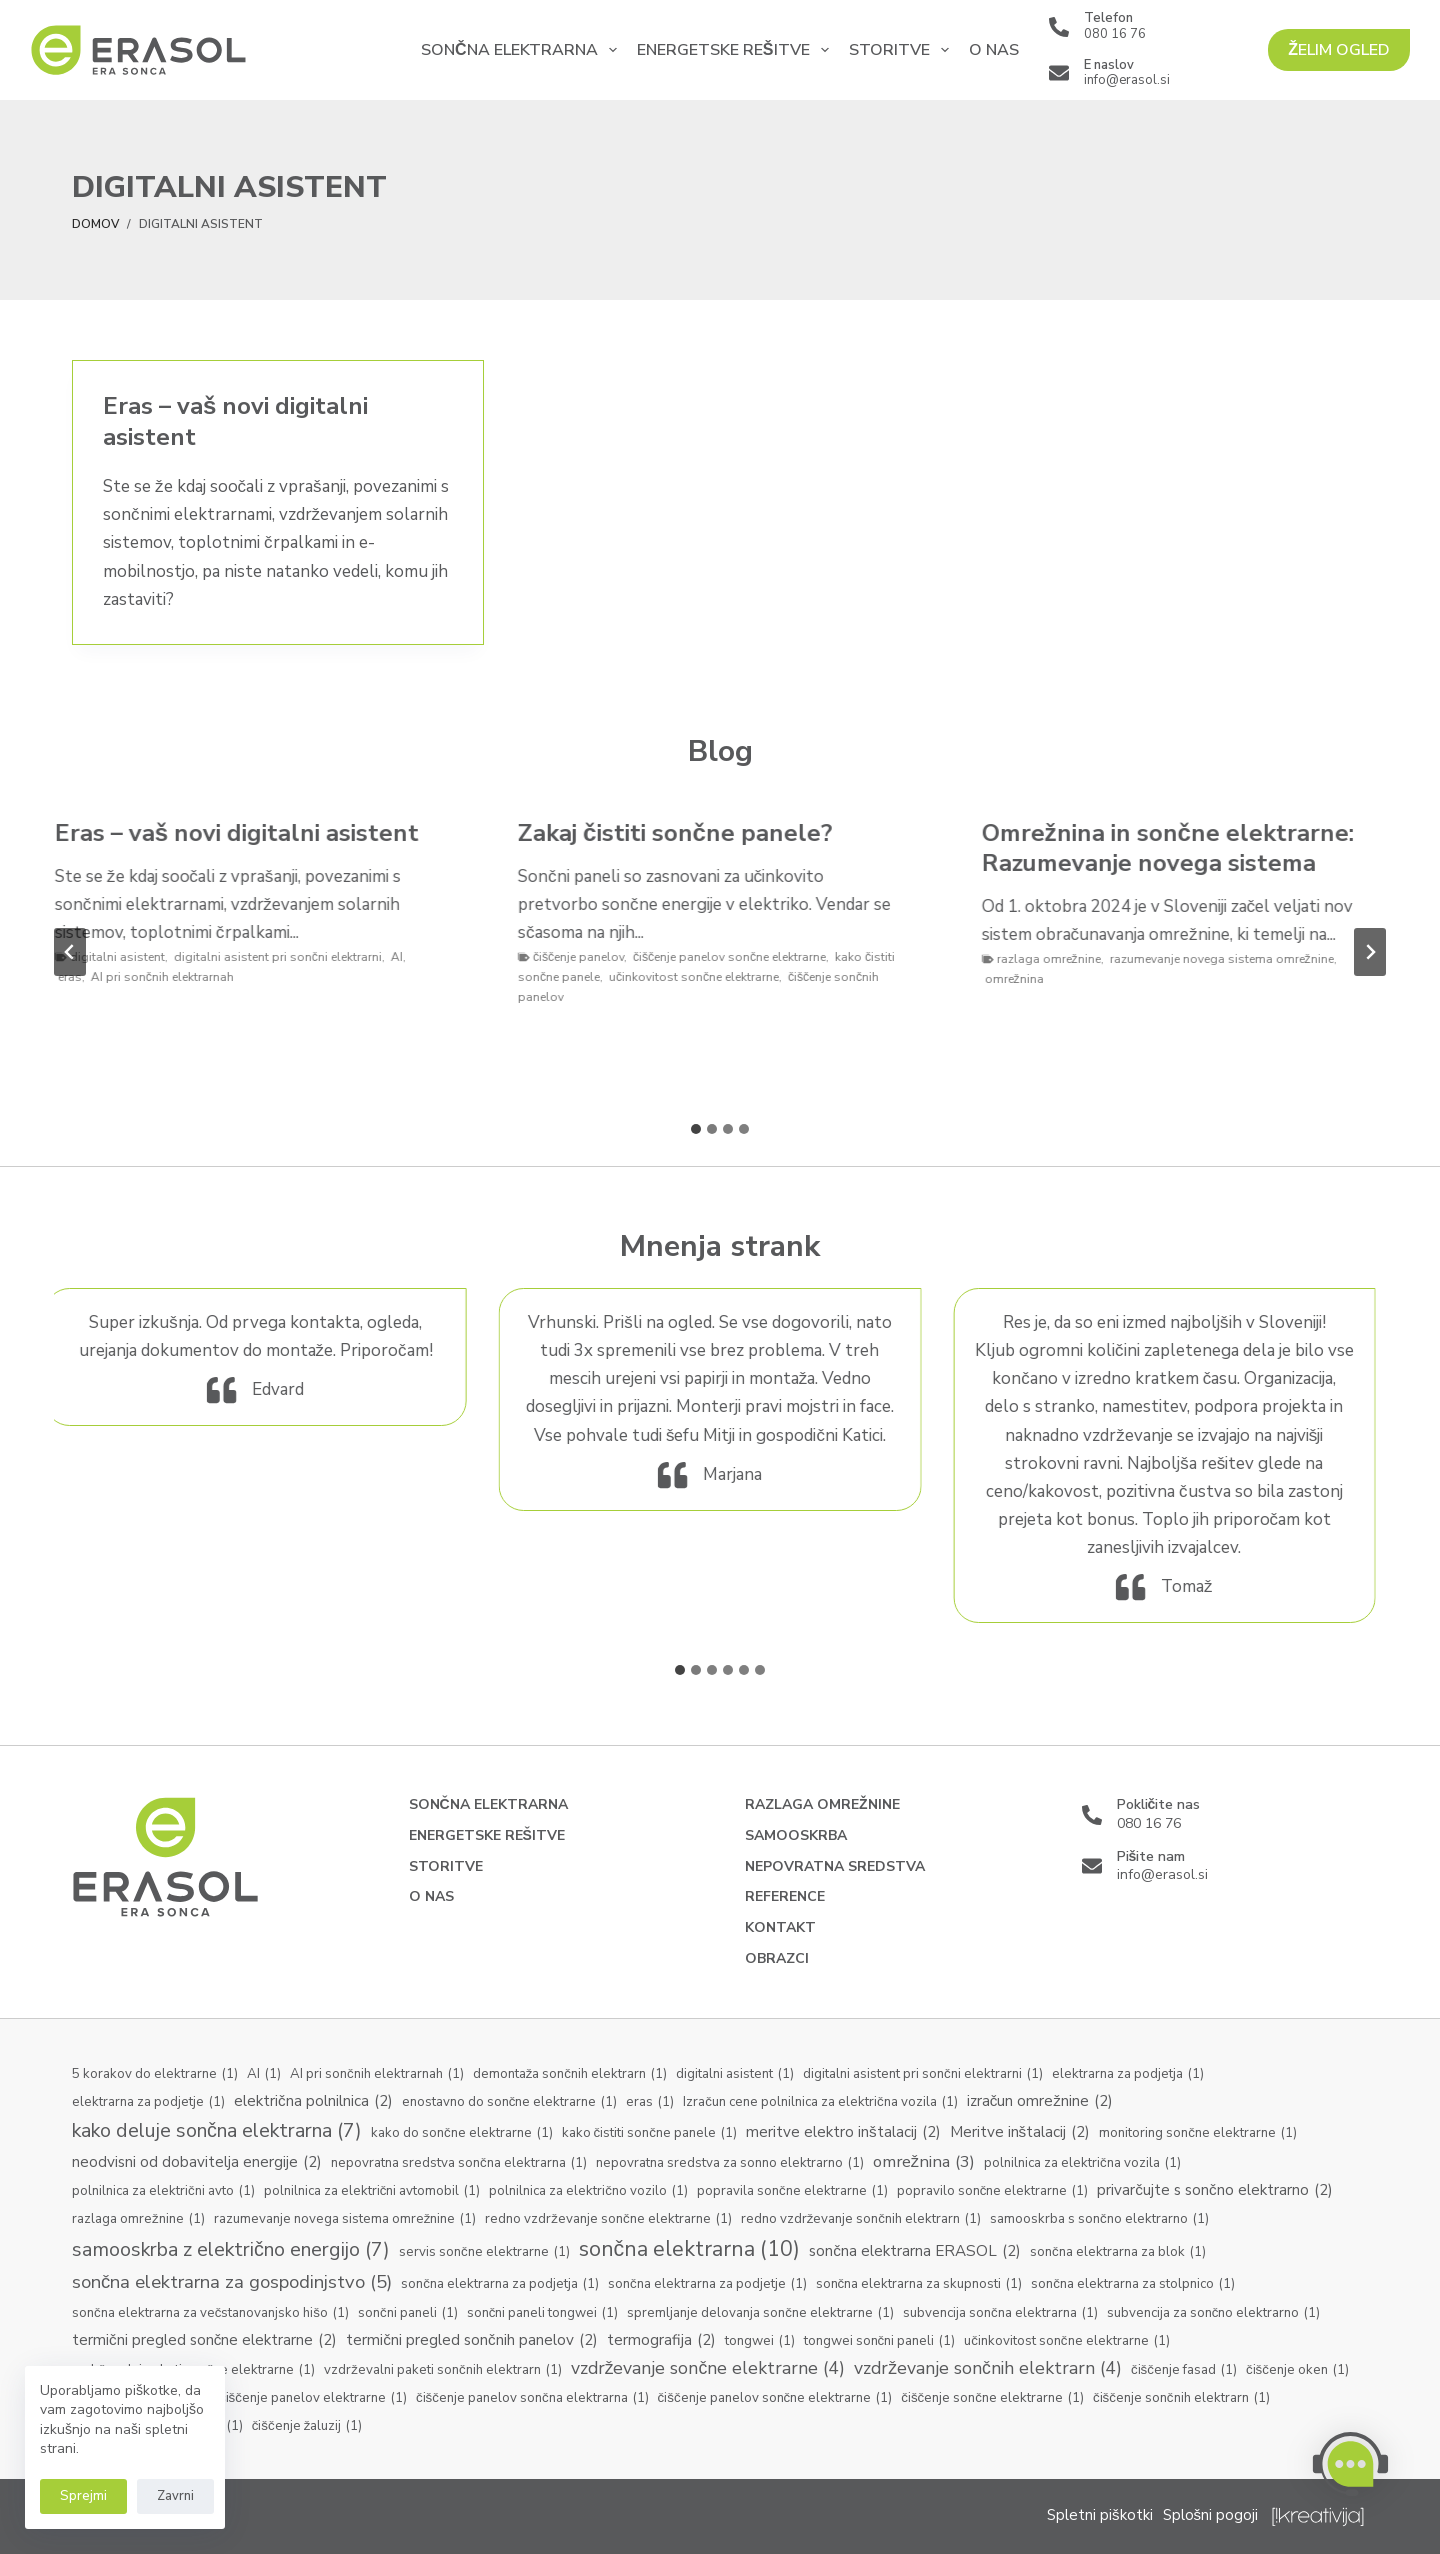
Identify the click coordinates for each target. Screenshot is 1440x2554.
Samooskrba (796, 1836)
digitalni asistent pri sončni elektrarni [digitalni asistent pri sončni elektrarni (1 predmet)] (923, 2075)
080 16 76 (1115, 34)
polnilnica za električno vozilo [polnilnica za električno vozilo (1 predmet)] (588, 2192)
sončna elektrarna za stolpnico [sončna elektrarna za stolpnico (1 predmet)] (1133, 2285)
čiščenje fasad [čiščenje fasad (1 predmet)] (1184, 2371)
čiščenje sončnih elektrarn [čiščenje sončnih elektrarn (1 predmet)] (1181, 2399)
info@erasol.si (1127, 80)
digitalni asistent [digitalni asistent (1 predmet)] (735, 2075)
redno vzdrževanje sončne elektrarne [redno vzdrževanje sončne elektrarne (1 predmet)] (608, 2220)
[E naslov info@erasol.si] (1059, 73)
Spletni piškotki (1100, 2515)
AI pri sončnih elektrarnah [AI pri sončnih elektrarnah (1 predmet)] (377, 2075)
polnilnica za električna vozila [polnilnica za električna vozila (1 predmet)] (1082, 2164)
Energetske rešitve (737, 50)
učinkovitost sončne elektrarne (704, 977)
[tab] (696, 1129)
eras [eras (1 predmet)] (650, 2103)
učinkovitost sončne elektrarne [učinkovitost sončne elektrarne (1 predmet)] (1066, 2342)
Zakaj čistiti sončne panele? (685, 833)
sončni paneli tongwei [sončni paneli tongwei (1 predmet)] (543, 2314)
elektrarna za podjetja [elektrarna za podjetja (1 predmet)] (1128, 2075)
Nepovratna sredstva (835, 1867)
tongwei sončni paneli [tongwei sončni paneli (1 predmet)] (880, 2342)
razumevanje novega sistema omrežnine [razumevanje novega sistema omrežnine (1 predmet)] (345, 2220)
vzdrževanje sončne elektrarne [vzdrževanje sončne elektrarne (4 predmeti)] (708, 2368)
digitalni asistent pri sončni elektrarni (288, 957)
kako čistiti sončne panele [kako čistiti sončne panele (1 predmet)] (649, 2134)
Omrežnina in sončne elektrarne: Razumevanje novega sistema (1178, 848)
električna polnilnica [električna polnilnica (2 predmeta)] (313, 2101)
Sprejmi (83, 2496)
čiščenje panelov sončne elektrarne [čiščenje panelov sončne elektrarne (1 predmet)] (775, 2399)
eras (80, 977)
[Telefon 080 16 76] (1059, 27)
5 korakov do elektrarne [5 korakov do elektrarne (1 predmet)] (155, 2075)
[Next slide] (1370, 952)
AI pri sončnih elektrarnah (172, 977)
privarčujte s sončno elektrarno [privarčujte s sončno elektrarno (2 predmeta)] (1214, 2190)
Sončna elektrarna (523, 50)
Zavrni (175, 2496)
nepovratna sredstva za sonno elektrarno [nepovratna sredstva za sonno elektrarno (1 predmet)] (730, 2164)
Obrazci (777, 1959)
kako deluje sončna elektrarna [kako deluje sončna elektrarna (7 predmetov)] (217, 2131)
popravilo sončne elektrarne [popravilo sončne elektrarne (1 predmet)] (993, 2192)
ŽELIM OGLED (1339, 50)
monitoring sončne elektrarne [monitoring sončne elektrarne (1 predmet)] (1198, 2134)
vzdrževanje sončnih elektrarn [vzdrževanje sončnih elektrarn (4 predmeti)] (988, 2368)
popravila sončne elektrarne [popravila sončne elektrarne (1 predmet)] (792, 2192)
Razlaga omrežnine (822, 1805)
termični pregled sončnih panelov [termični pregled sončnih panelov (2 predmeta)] (471, 2340)
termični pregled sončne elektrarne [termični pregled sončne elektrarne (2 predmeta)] (204, 2340)
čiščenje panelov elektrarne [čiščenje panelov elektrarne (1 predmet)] (313, 2399)
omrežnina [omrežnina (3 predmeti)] (924, 2161)
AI (407, 957)
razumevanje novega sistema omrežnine (1232, 959)
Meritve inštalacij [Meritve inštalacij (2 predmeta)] (1020, 2132)
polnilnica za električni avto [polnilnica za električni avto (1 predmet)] (163, 2192)
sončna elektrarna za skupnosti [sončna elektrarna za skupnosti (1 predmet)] (919, 2285)
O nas (994, 50)
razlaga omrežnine (1059, 959)
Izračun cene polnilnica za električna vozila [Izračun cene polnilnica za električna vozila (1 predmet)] (820, 2103)
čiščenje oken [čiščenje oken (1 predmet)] (1297, 2371)
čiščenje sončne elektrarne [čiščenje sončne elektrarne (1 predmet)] (992, 2399)
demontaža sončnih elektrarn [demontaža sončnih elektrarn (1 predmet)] (570, 2075)
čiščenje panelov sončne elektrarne (739, 957)
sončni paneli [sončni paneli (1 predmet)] (408, 2314)
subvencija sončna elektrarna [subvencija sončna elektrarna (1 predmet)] (1000, 2314)
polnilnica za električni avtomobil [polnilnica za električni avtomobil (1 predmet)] (372, 2192)
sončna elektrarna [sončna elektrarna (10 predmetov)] (690, 2249)
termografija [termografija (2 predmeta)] (661, 2340)
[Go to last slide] (70, 952)
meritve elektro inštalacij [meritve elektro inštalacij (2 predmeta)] (843, 2132)
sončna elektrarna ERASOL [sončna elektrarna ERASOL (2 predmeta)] (915, 2251)
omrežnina (1024, 979)
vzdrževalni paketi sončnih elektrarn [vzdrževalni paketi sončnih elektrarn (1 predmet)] (442, 2371)
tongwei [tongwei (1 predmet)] (760, 2342)
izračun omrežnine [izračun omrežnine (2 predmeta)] (1040, 2101)
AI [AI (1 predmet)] (264, 2075)
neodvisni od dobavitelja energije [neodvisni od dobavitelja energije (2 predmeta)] (197, 2162)
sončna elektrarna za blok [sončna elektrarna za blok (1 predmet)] (1118, 2253)
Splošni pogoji (1211, 2515)
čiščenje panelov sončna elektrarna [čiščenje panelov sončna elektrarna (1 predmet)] (532, 2399)
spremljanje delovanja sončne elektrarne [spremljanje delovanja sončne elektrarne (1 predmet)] (760, 2314)
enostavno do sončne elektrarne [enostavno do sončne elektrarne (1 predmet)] (510, 2103)
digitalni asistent (127, 957)
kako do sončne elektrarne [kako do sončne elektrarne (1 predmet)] (462, 2134)
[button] (1350, 2464)
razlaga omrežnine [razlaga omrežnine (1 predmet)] (138, 2220)
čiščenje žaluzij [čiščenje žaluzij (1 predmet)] (307, 2427)
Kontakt (780, 1928)
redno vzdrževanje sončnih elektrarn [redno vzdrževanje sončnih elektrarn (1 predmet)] (861, 2220)
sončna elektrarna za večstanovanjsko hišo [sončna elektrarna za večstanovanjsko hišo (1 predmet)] (210, 2314)
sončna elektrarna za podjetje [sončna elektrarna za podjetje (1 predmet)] (707, 2285)
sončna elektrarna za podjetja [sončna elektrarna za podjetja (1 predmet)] (500, 2285)
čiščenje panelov (588, 957)
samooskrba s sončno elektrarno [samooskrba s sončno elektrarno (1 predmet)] (1099, 2220)
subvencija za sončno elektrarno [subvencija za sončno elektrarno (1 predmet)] (1214, 2314)
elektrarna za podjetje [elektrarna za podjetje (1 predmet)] (148, 2103)
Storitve (903, 50)
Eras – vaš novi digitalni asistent (235, 421)
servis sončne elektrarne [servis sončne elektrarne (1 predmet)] (484, 2253)
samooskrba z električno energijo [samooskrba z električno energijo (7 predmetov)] (231, 2250)
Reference (785, 1897)
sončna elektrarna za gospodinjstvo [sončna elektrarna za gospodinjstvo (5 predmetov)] (232, 2282)
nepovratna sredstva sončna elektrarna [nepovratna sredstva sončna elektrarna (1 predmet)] (459, 2164)
